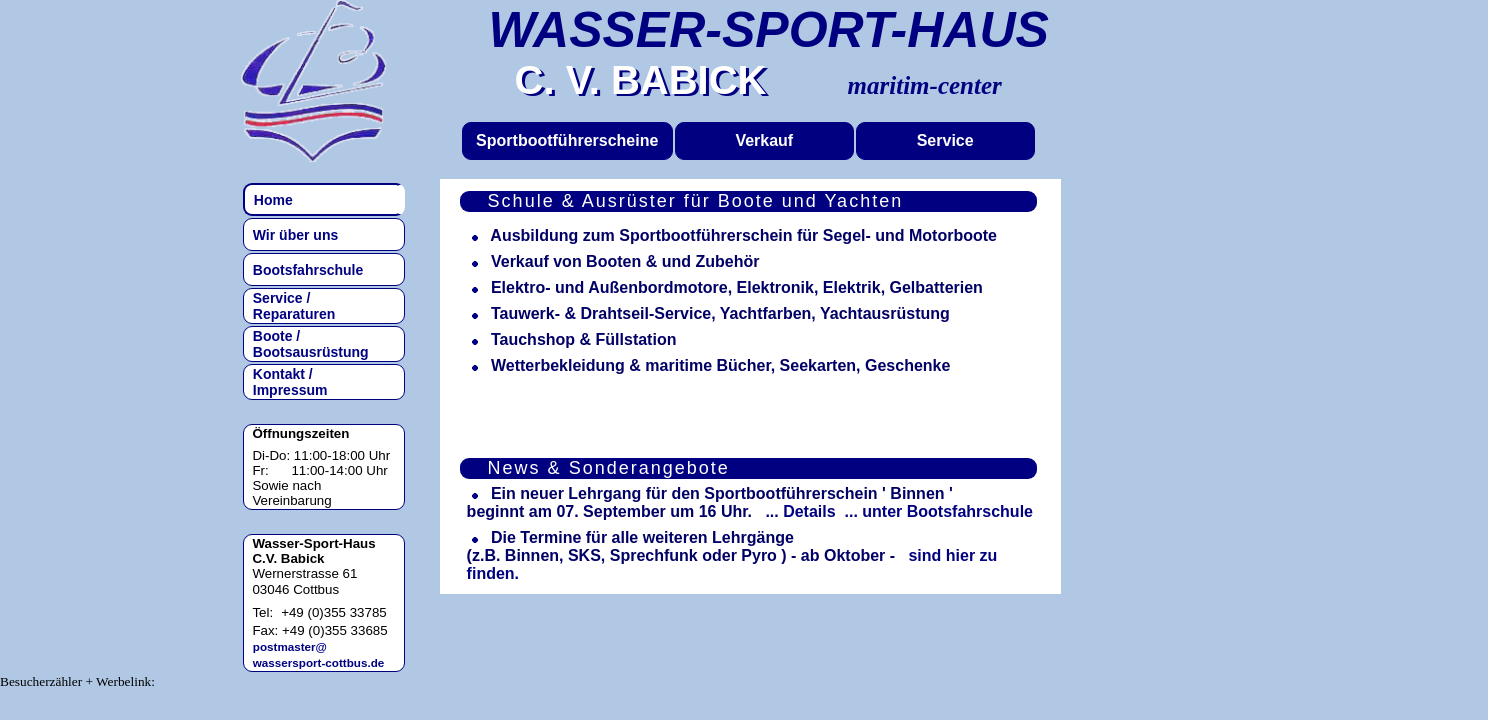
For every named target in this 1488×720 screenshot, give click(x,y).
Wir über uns (291, 235)
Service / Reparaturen (290, 306)
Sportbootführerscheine (567, 140)
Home (269, 200)
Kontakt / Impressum (286, 382)
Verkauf (764, 140)
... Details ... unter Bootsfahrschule (894, 511)
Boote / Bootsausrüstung (307, 344)
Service (945, 140)
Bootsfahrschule (304, 270)
